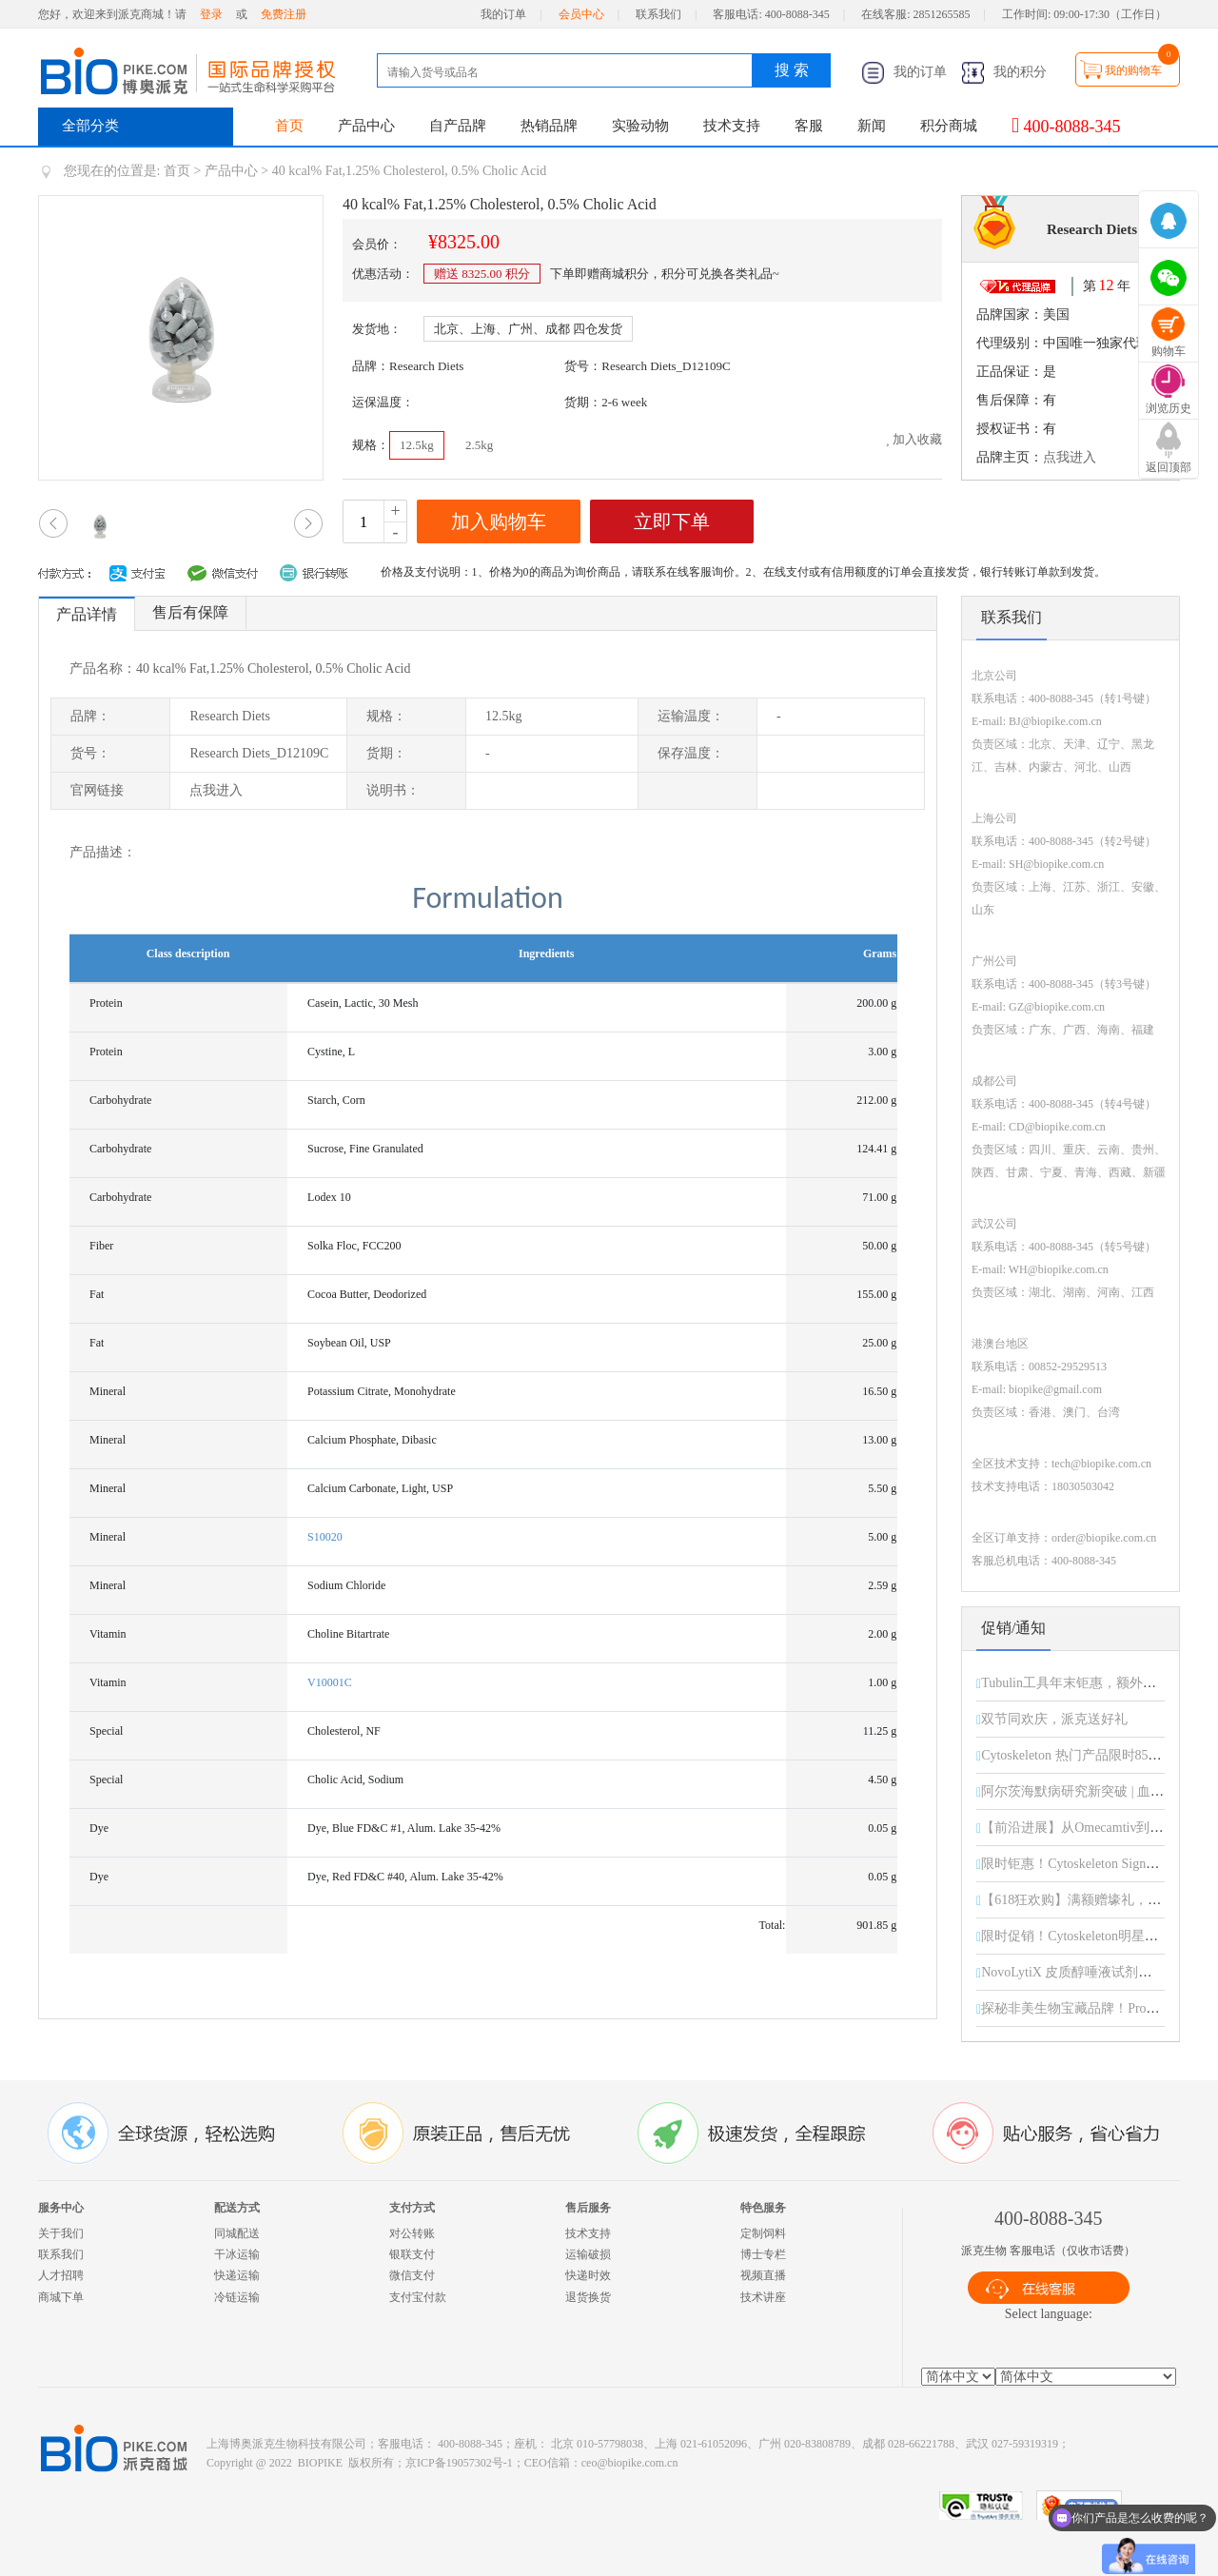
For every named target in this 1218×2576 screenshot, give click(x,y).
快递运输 (237, 2275)
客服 (809, 125)
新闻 (871, 125)
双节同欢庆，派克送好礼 (1054, 1719)
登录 (211, 14)
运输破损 (588, 2254)
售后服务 (588, 2207)
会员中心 (581, 14)
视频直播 (763, 2275)
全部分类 (90, 125)
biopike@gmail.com (1055, 1389)
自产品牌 (457, 125)
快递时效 (588, 2275)
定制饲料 (763, 2233)
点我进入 (1069, 457)
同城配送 (237, 2233)
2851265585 (942, 14)
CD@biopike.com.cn (1057, 1126)
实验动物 (640, 125)
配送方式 (237, 2207)
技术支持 (731, 125)
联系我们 (658, 14)
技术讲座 (763, 2297)
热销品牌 (549, 125)
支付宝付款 (417, 2297)
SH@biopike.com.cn (1056, 864)
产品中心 (366, 125)
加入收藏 (913, 439)
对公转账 (412, 2233)
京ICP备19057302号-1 (459, 2462)
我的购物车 (1133, 70)
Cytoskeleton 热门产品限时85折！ (1077, 1755)
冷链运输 (237, 2297)
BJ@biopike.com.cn (1055, 721)
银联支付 (412, 2254)
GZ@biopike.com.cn (1057, 1006)
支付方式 (412, 2207)
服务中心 (61, 2207)
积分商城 (948, 125)
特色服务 (763, 2207)
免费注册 (283, 14)
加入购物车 (498, 521)
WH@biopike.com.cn (1059, 1269)
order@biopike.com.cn (1103, 1537)
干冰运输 (237, 2254)
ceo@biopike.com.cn (629, 2462)
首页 (289, 125)
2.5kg (479, 445)
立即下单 (672, 521)
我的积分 (1004, 72)
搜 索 (792, 70)
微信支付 (412, 2275)
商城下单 (61, 2297)
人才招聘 (61, 2275)
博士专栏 (763, 2254)
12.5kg (417, 445)
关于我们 (61, 2233)
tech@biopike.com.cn (1101, 1463)
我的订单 (503, 14)
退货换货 (588, 2297)
